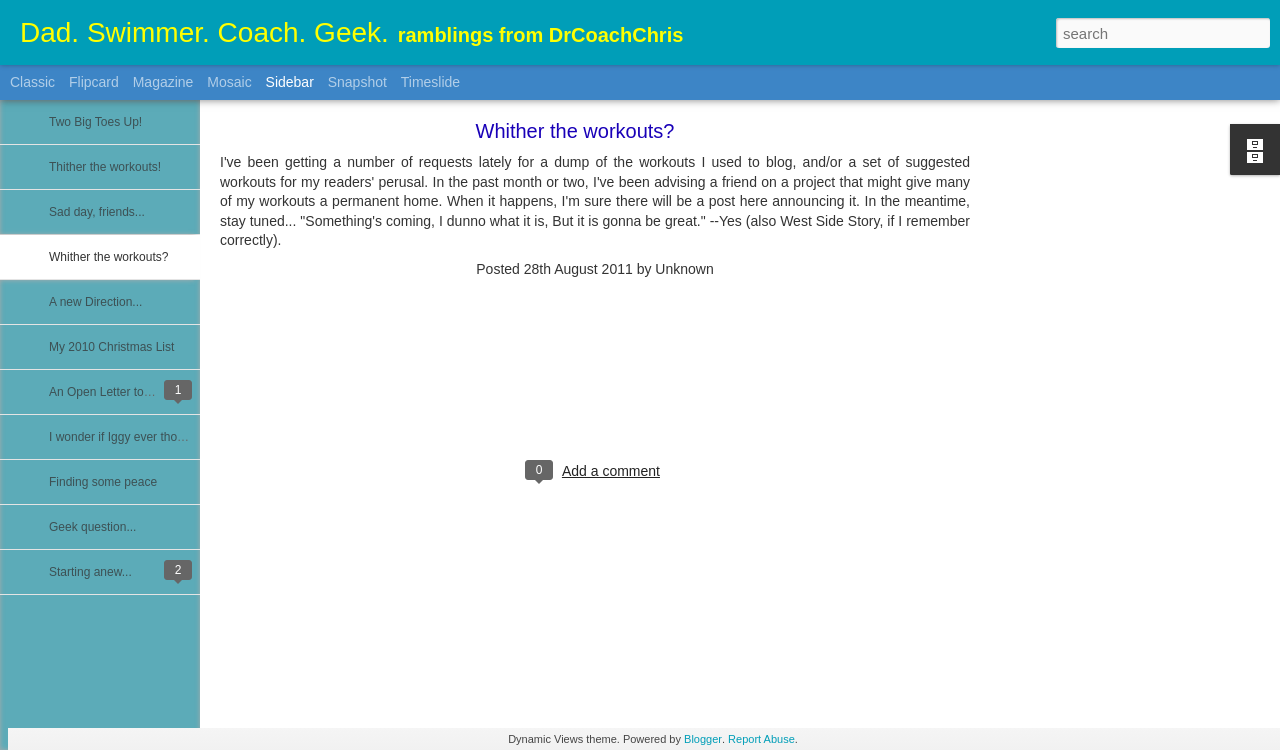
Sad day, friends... (97, 212)
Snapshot (357, 82)
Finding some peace (103, 482)
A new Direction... (95, 302)
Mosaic (229, 82)
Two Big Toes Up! (95, 122)
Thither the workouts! (105, 167)
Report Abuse (761, 739)
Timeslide (430, 82)
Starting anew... (90, 572)
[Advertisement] (1080, 445)
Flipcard (94, 82)
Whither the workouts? (108, 257)
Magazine (163, 82)
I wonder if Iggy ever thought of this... (147, 437)
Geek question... (92, 527)
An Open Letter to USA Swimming (139, 392)
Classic (32, 82)
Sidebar (290, 82)
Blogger (703, 739)
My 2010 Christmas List (111, 347)
